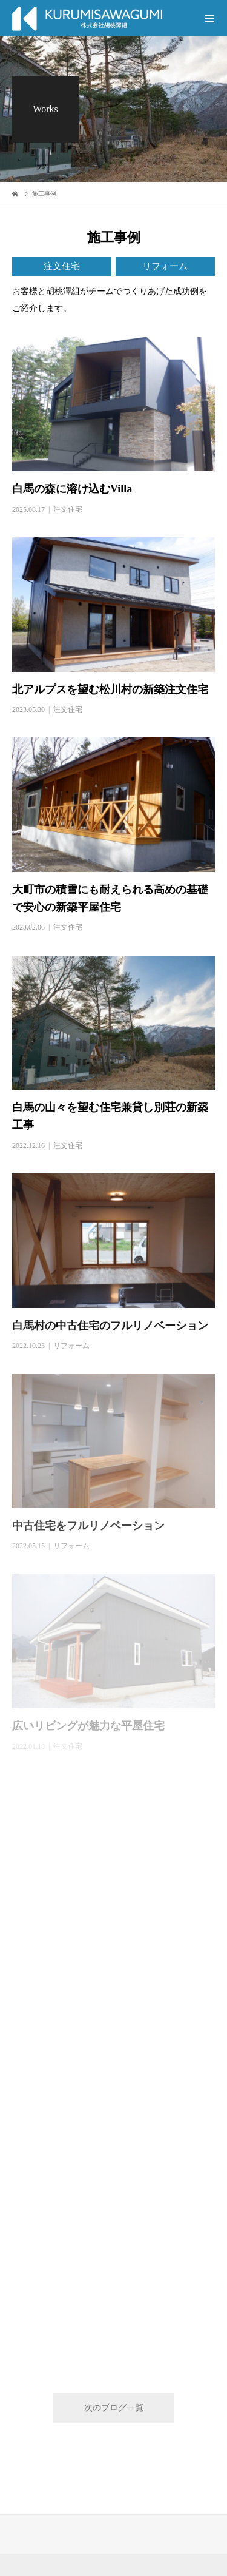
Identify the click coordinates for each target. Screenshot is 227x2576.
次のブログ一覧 (113, 2407)
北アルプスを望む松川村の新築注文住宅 (110, 689)
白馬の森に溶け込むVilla (77, 489)
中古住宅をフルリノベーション (88, 1526)
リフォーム (165, 266)
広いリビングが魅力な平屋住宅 (88, 1726)
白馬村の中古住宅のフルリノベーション (110, 1326)
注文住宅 (62, 266)
